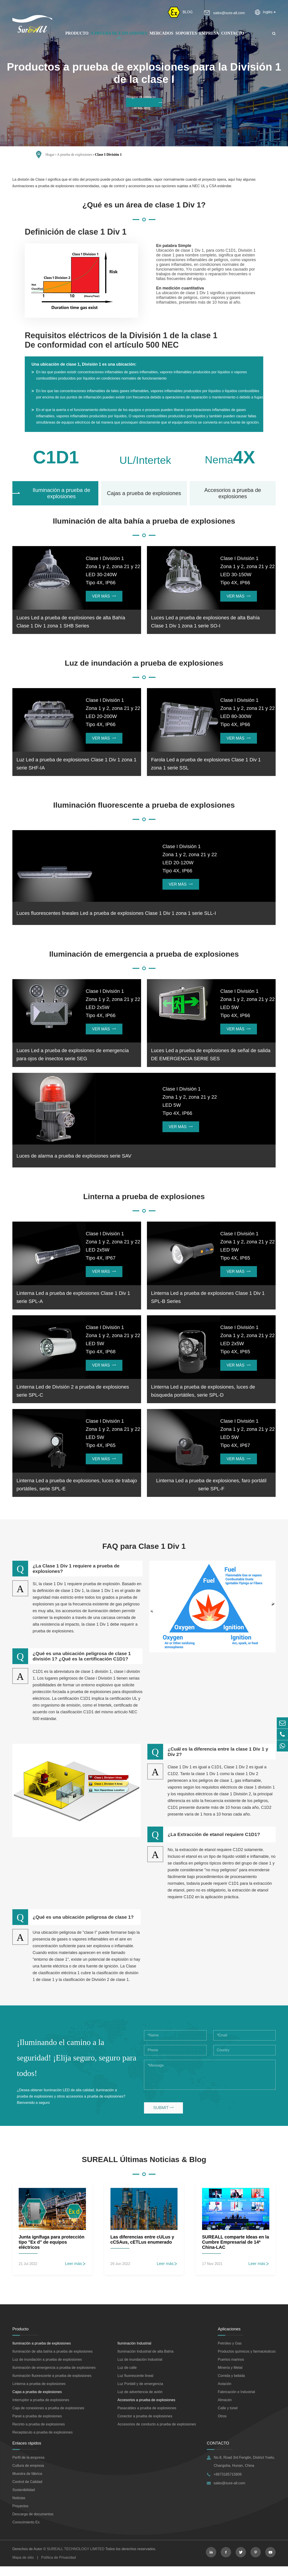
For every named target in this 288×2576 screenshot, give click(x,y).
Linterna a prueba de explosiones (39, 2393)
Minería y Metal (230, 2377)
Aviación (224, 2393)
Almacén (225, 2410)
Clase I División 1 (108, 156)
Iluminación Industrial (134, 2353)
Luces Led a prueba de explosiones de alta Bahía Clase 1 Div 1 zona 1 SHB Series (71, 623)
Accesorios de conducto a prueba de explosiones (156, 2434)
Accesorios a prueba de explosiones (146, 2410)
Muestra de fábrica (27, 2483)
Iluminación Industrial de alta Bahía (145, 2361)
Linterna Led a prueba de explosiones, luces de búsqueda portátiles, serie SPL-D (203, 1399)
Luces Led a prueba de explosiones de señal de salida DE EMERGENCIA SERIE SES (211, 1059)
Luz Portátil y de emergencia (140, 2393)
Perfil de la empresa (28, 2467)
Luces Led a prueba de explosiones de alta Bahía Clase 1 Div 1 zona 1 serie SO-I (205, 623)
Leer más (75, 2273)
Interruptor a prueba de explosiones (40, 2410)
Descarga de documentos (32, 2524)
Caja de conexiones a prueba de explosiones (48, 2418)
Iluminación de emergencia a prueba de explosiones (54, 2377)
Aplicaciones (229, 2338)
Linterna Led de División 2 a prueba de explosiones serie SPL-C (73, 1399)
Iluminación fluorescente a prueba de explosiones (51, 2385)
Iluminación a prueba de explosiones (41, 2353)
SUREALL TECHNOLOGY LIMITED (75, 2558)
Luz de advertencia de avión (139, 2401)
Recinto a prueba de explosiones (38, 2434)
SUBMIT (163, 2117)
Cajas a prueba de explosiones (37, 2401)
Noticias (18, 2507)
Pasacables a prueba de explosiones (146, 2418)
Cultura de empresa (28, 2475)
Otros (222, 2426)
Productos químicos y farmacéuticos (247, 2361)
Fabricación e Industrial (236, 2401)
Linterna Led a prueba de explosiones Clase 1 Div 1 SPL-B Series (208, 1304)
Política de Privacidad (58, 2567)
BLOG (188, 12)
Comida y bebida (231, 2385)
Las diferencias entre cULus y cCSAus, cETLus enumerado (142, 2249)
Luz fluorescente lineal (135, 2385)
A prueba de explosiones (119, 33)
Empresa (209, 33)
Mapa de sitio (23, 2567)
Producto (77, 33)
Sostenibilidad (23, 2499)
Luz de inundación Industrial (139, 2369)
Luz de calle (127, 2377)
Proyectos (20, 2516)
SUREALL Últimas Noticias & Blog (144, 2169)
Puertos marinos (231, 2369)
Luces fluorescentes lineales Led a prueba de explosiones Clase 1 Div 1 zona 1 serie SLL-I (116, 917)
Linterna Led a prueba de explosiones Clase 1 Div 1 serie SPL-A (73, 1304)
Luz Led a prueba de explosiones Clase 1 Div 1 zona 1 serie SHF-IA (75, 766)
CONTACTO (232, 33)
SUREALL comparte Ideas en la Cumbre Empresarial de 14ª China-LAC (235, 2251)
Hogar (49, 156)
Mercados (161, 33)
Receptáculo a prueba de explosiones (42, 2442)
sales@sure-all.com (229, 13)
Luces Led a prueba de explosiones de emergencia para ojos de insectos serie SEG (73, 1059)
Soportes (186, 33)
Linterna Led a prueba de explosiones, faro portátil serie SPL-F (211, 1493)
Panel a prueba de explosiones (37, 2426)
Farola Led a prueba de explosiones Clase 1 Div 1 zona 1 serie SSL (206, 766)
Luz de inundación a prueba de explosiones (47, 2369)
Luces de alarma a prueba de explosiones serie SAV (74, 1162)
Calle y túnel (228, 2418)
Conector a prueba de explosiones (144, 2426)
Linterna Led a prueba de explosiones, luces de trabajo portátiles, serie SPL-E (69, 1493)
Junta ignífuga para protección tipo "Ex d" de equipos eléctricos (51, 2251)
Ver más (104, 598)
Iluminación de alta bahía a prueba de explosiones (52, 2361)
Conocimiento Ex (26, 2532)
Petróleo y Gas (230, 2353)
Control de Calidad (27, 2491)
